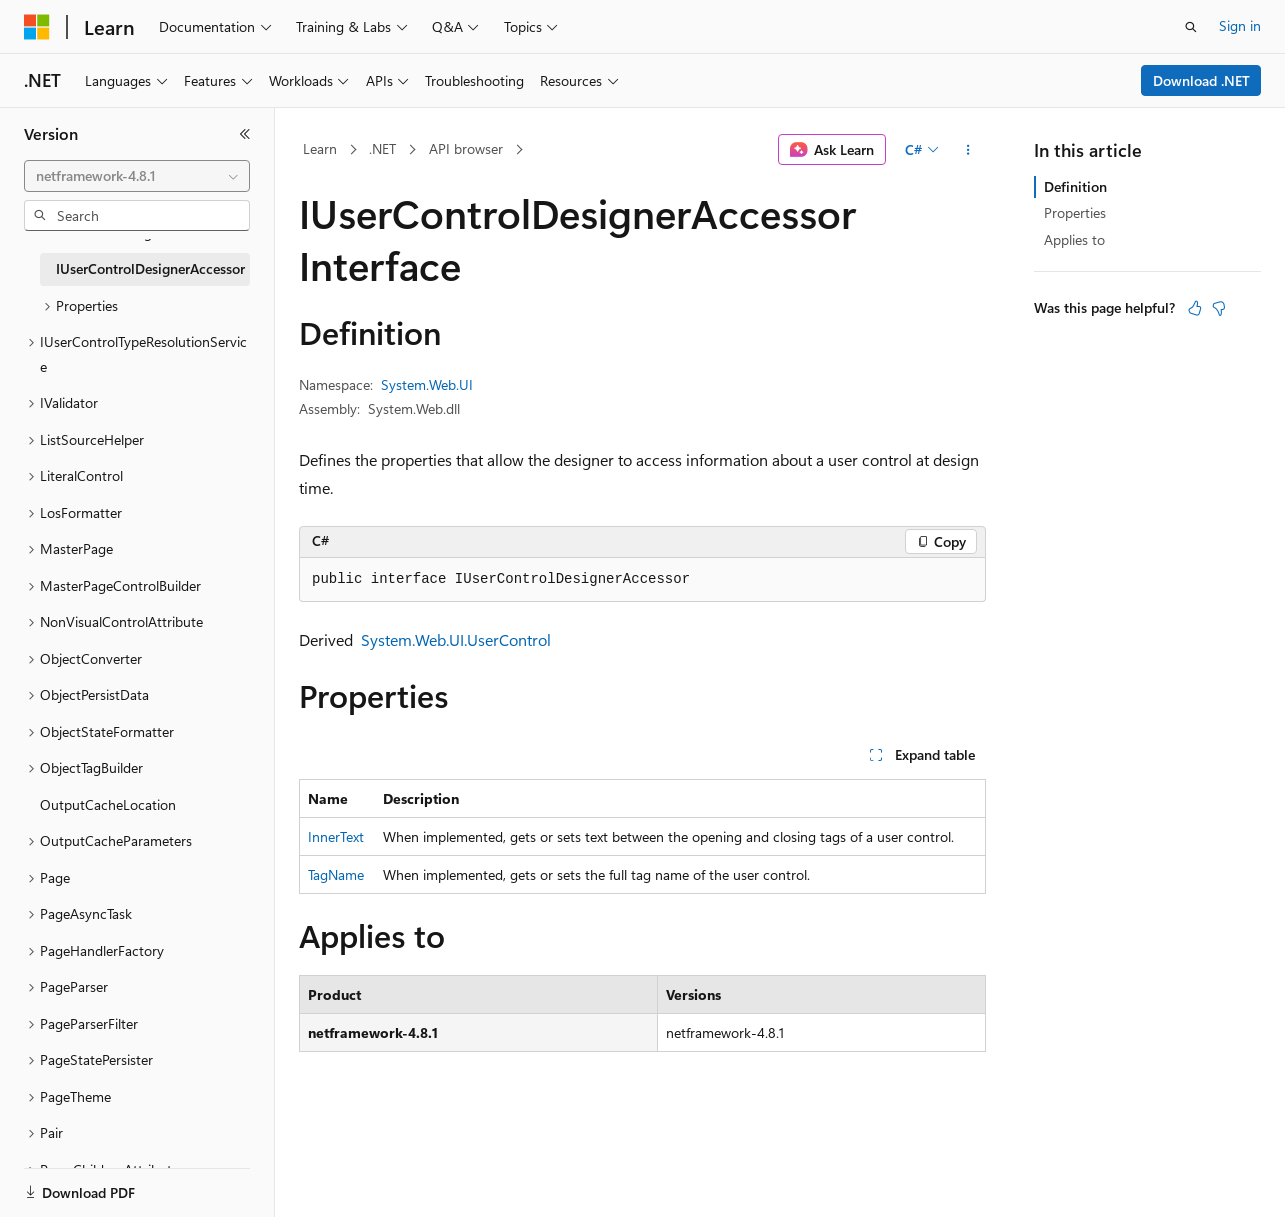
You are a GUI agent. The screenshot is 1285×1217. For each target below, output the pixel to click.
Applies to (1074, 239)
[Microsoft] (37, 27)
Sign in (1240, 25)
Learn (320, 148)
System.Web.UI (427, 384)
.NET (382, 148)
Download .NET (1201, 80)
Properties (1075, 212)
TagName (336, 874)
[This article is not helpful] (1219, 308)
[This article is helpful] (1195, 308)
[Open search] (1191, 27)
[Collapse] (245, 134)
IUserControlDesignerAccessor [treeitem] (150, 268)
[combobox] (137, 176)
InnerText (336, 836)
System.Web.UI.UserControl (456, 639)
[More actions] (968, 150)
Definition (1075, 186)
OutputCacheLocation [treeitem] (108, 804)
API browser (466, 148)
